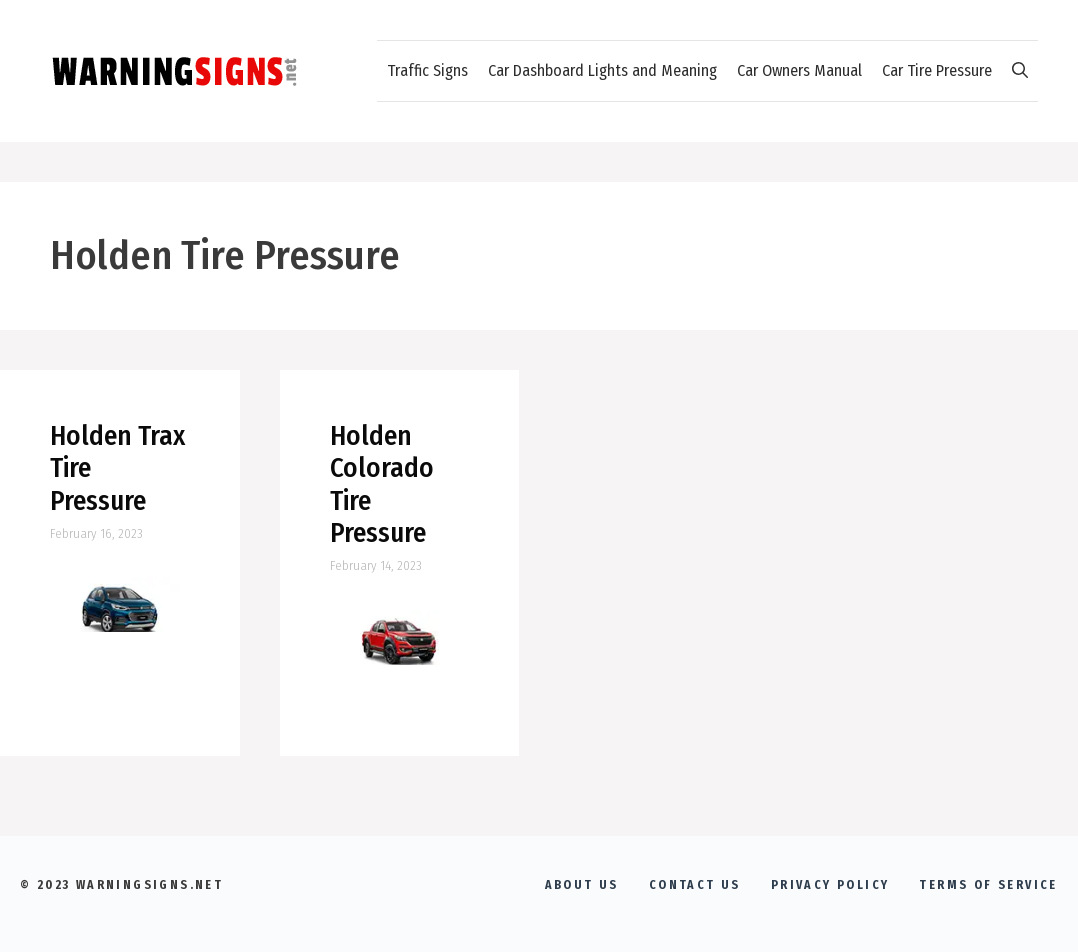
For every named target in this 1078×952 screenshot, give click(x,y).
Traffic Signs (427, 70)
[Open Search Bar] (1020, 71)
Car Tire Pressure (937, 70)
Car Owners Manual (799, 70)
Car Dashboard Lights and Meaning (602, 70)
